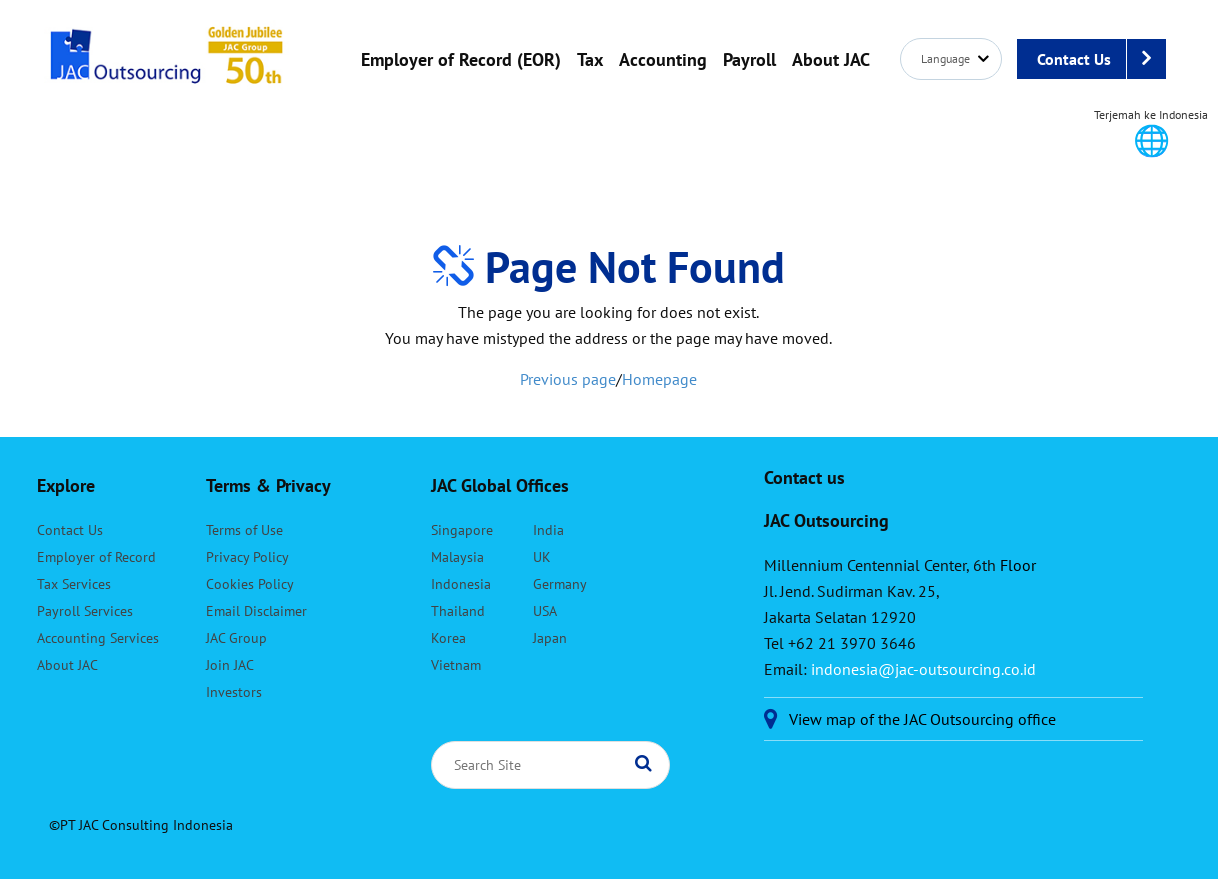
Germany (560, 584)
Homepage (659, 379)
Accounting (663, 59)
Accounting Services (98, 638)
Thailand (458, 611)
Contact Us (1101, 59)
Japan (550, 638)
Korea (448, 638)
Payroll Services (85, 611)
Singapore (462, 530)
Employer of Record (96, 557)
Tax (590, 59)
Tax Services (74, 584)
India (548, 530)
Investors (234, 692)
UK (542, 557)
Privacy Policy (247, 557)
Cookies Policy (250, 584)
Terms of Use (244, 530)
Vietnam (456, 665)
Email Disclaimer (256, 611)
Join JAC (230, 665)
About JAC (831, 59)
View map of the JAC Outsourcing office (922, 719)
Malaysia (457, 557)
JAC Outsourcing (167, 65)
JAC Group (236, 638)
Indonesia (461, 584)
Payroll (749, 59)
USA (545, 611)
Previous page (568, 379)
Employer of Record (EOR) (461, 59)
